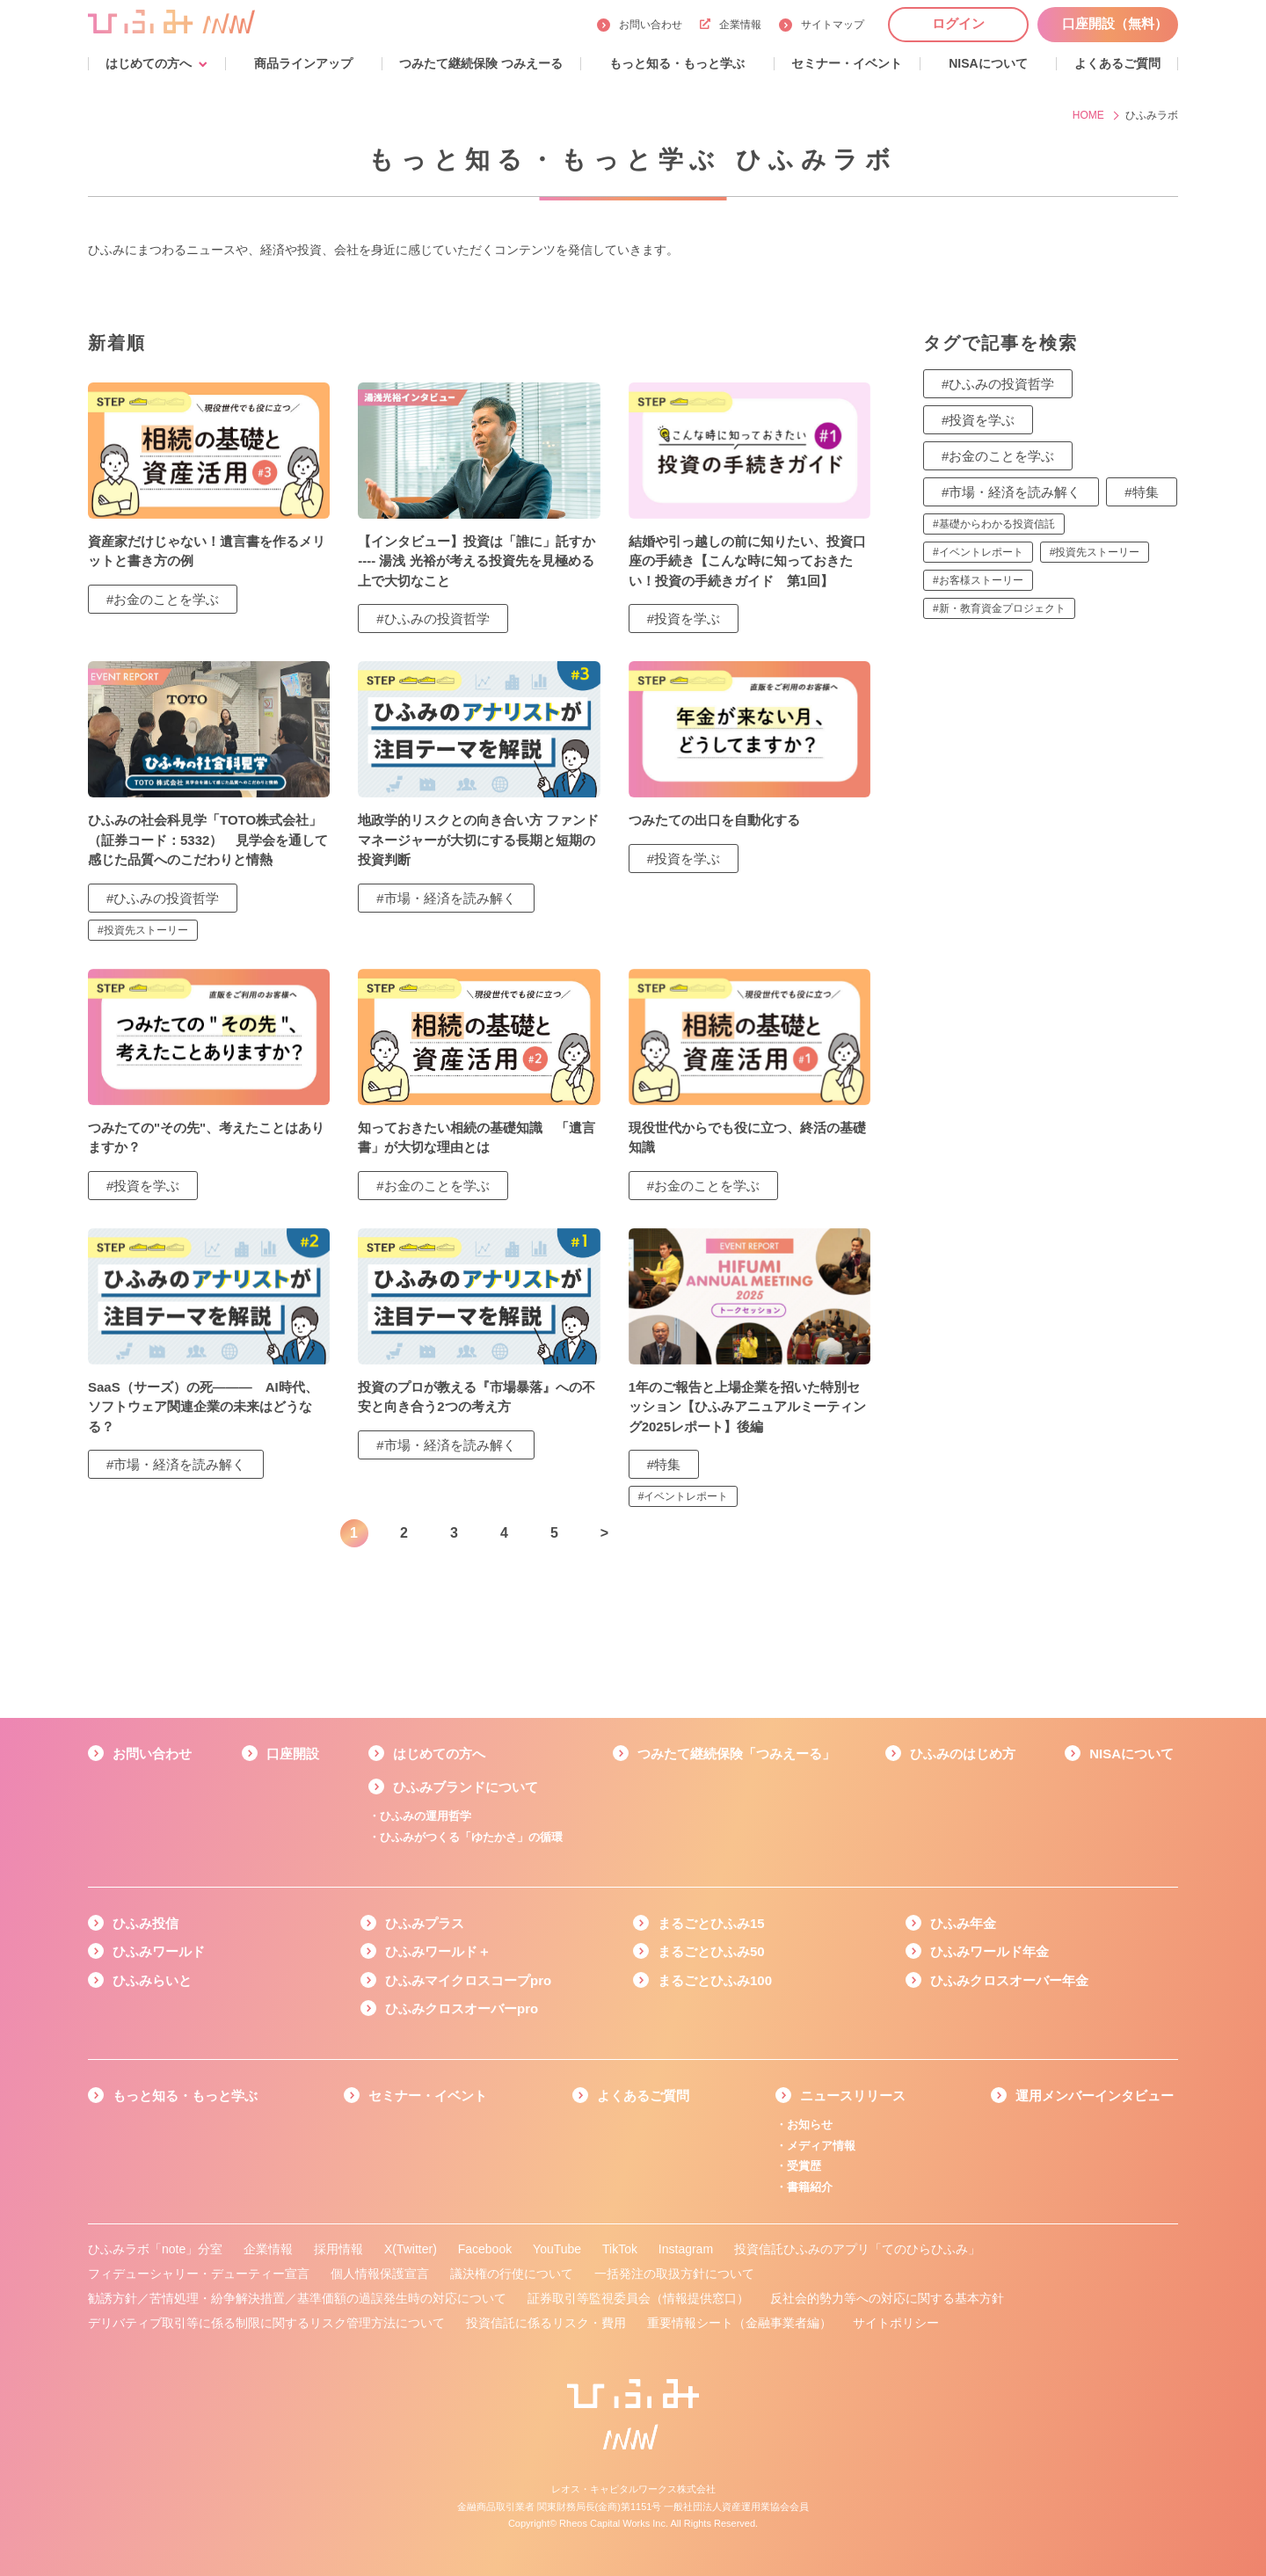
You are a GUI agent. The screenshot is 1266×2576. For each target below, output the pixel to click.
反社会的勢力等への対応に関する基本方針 (887, 2298)
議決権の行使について (511, 2274)
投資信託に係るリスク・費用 (546, 2323)
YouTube (557, 2249)
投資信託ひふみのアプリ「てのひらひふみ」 (857, 2249)
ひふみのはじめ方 (962, 1753)
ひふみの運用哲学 (425, 1816)
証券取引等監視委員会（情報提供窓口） (638, 2298)
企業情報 (730, 24)
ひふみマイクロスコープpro (468, 1980)
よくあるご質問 (643, 2095)
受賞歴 (804, 2165)
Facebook (485, 2249)
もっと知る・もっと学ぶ (185, 2095)
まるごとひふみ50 (711, 1951)
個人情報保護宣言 (380, 2274)
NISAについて (1131, 1753)
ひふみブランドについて (465, 1786)
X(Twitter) (410, 2249)
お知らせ (810, 2124)
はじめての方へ (439, 1753)
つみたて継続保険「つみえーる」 (736, 1753)
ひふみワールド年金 (989, 1951)
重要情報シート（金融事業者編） (739, 2323)
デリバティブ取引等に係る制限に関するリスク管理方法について (266, 2323)
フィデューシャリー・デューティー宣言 (198, 2274)
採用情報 (338, 2249)
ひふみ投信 (145, 1923)
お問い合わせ (650, 24)
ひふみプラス (424, 1923)
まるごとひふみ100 (715, 1980)
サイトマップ (832, 24)
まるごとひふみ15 (711, 1923)
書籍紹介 (810, 2187)
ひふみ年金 (963, 1923)
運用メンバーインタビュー (1094, 2095)
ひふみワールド (159, 1951)
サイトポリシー (896, 2323)
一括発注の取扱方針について (674, 2274)
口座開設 (292, 1753)
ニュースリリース (853, 2095)
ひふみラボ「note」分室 (155, 2249)
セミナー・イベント (427, 2095)
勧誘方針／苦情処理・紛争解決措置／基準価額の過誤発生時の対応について (297, 2298)
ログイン (958, 23)
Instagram (685, 2249)
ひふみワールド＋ (438, 1951)
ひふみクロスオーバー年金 (1009, 1980)
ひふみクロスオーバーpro (461, 2008)
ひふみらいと (152, 1980)
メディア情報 (821, 2145)
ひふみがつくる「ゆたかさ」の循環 (471, 1837)
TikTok (619, 2249)
